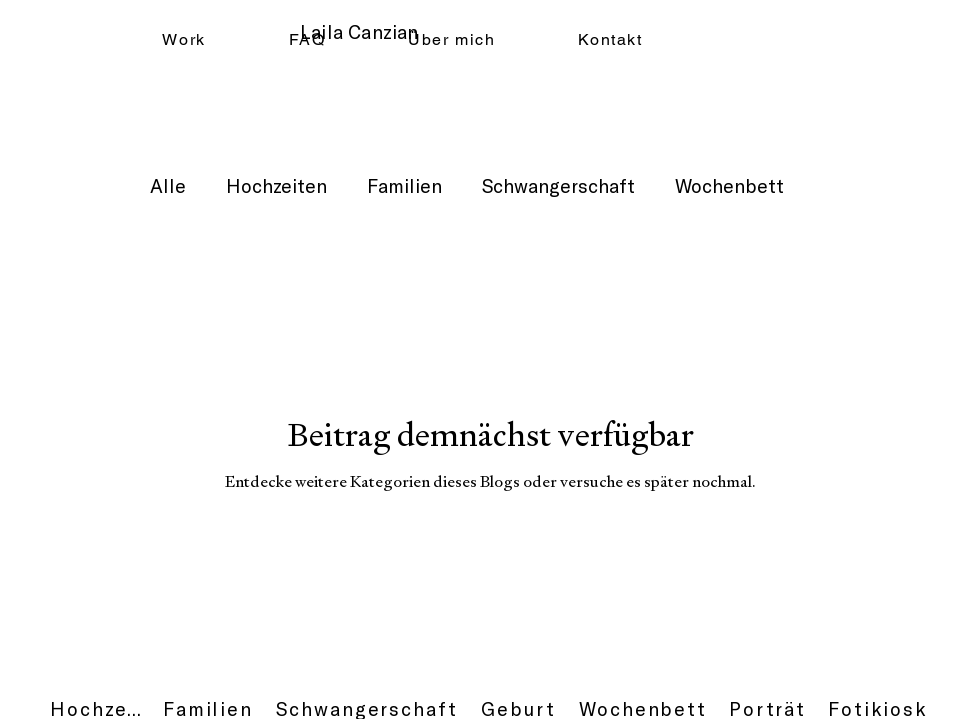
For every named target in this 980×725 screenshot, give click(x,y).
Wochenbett (729, 185)
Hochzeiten (276, 185)
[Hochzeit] (96, 709)
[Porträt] (767, 709)
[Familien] (208, 709)
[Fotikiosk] (878, 709)
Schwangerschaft (558, 185)
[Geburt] (518, 709)
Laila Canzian (359, 31)
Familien (404, 185)
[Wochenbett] (643, 709)
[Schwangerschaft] (367, 709)
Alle (168, 185)
